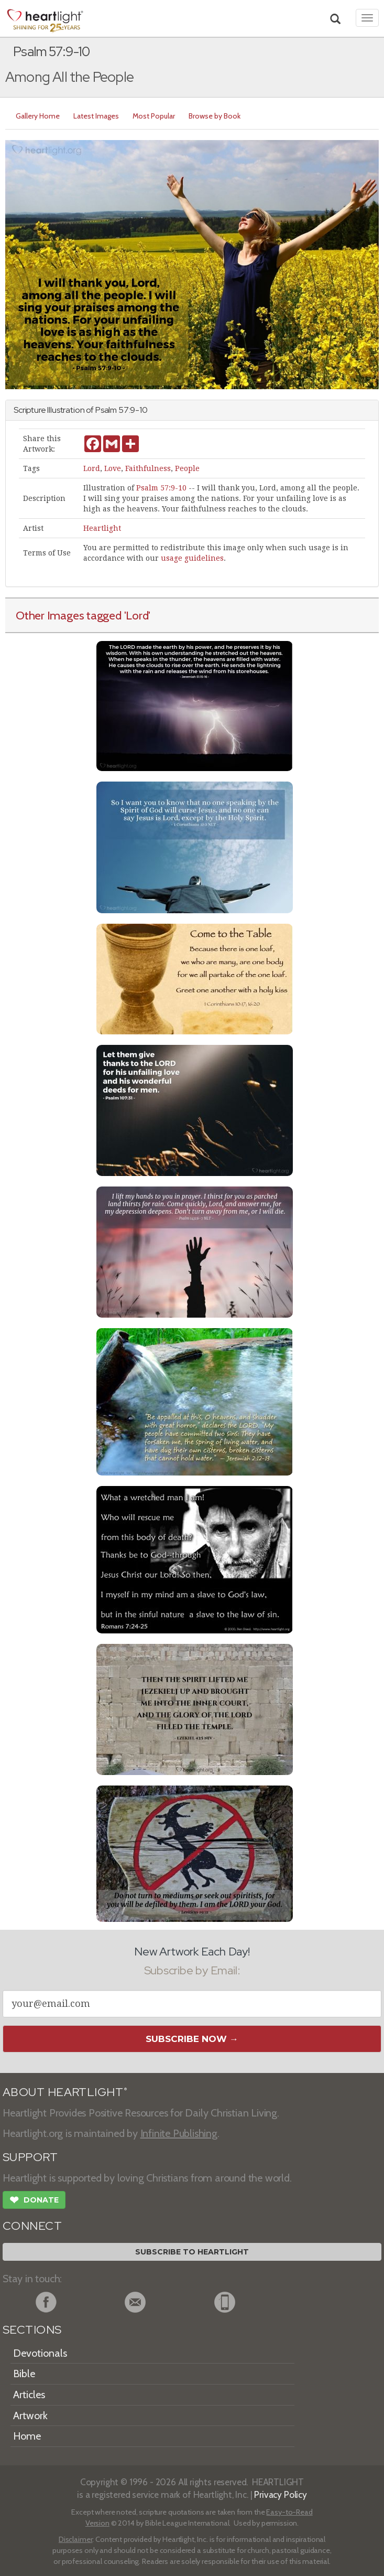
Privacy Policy (280, 2494)
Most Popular (154, 116)
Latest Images (96, 116)
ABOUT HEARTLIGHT (65, 2092)
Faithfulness (148, 468)
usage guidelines (192, 558)
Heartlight (102, 528)
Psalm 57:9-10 (161, 488)
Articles (29, 2394)
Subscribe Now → (192, 2039)
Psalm (106, 409)
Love (112, 468)
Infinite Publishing (178, 2133)
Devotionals (40, 2353)
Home (27, 2436)
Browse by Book (214, 116)
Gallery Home (38, 116)
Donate (34, 2201)
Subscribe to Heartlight (192, 2252)
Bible (24, 2373)
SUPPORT (30, 2157)
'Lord (136, 615)
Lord (91, 468)
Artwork (30, 2415)
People (187, 468)
